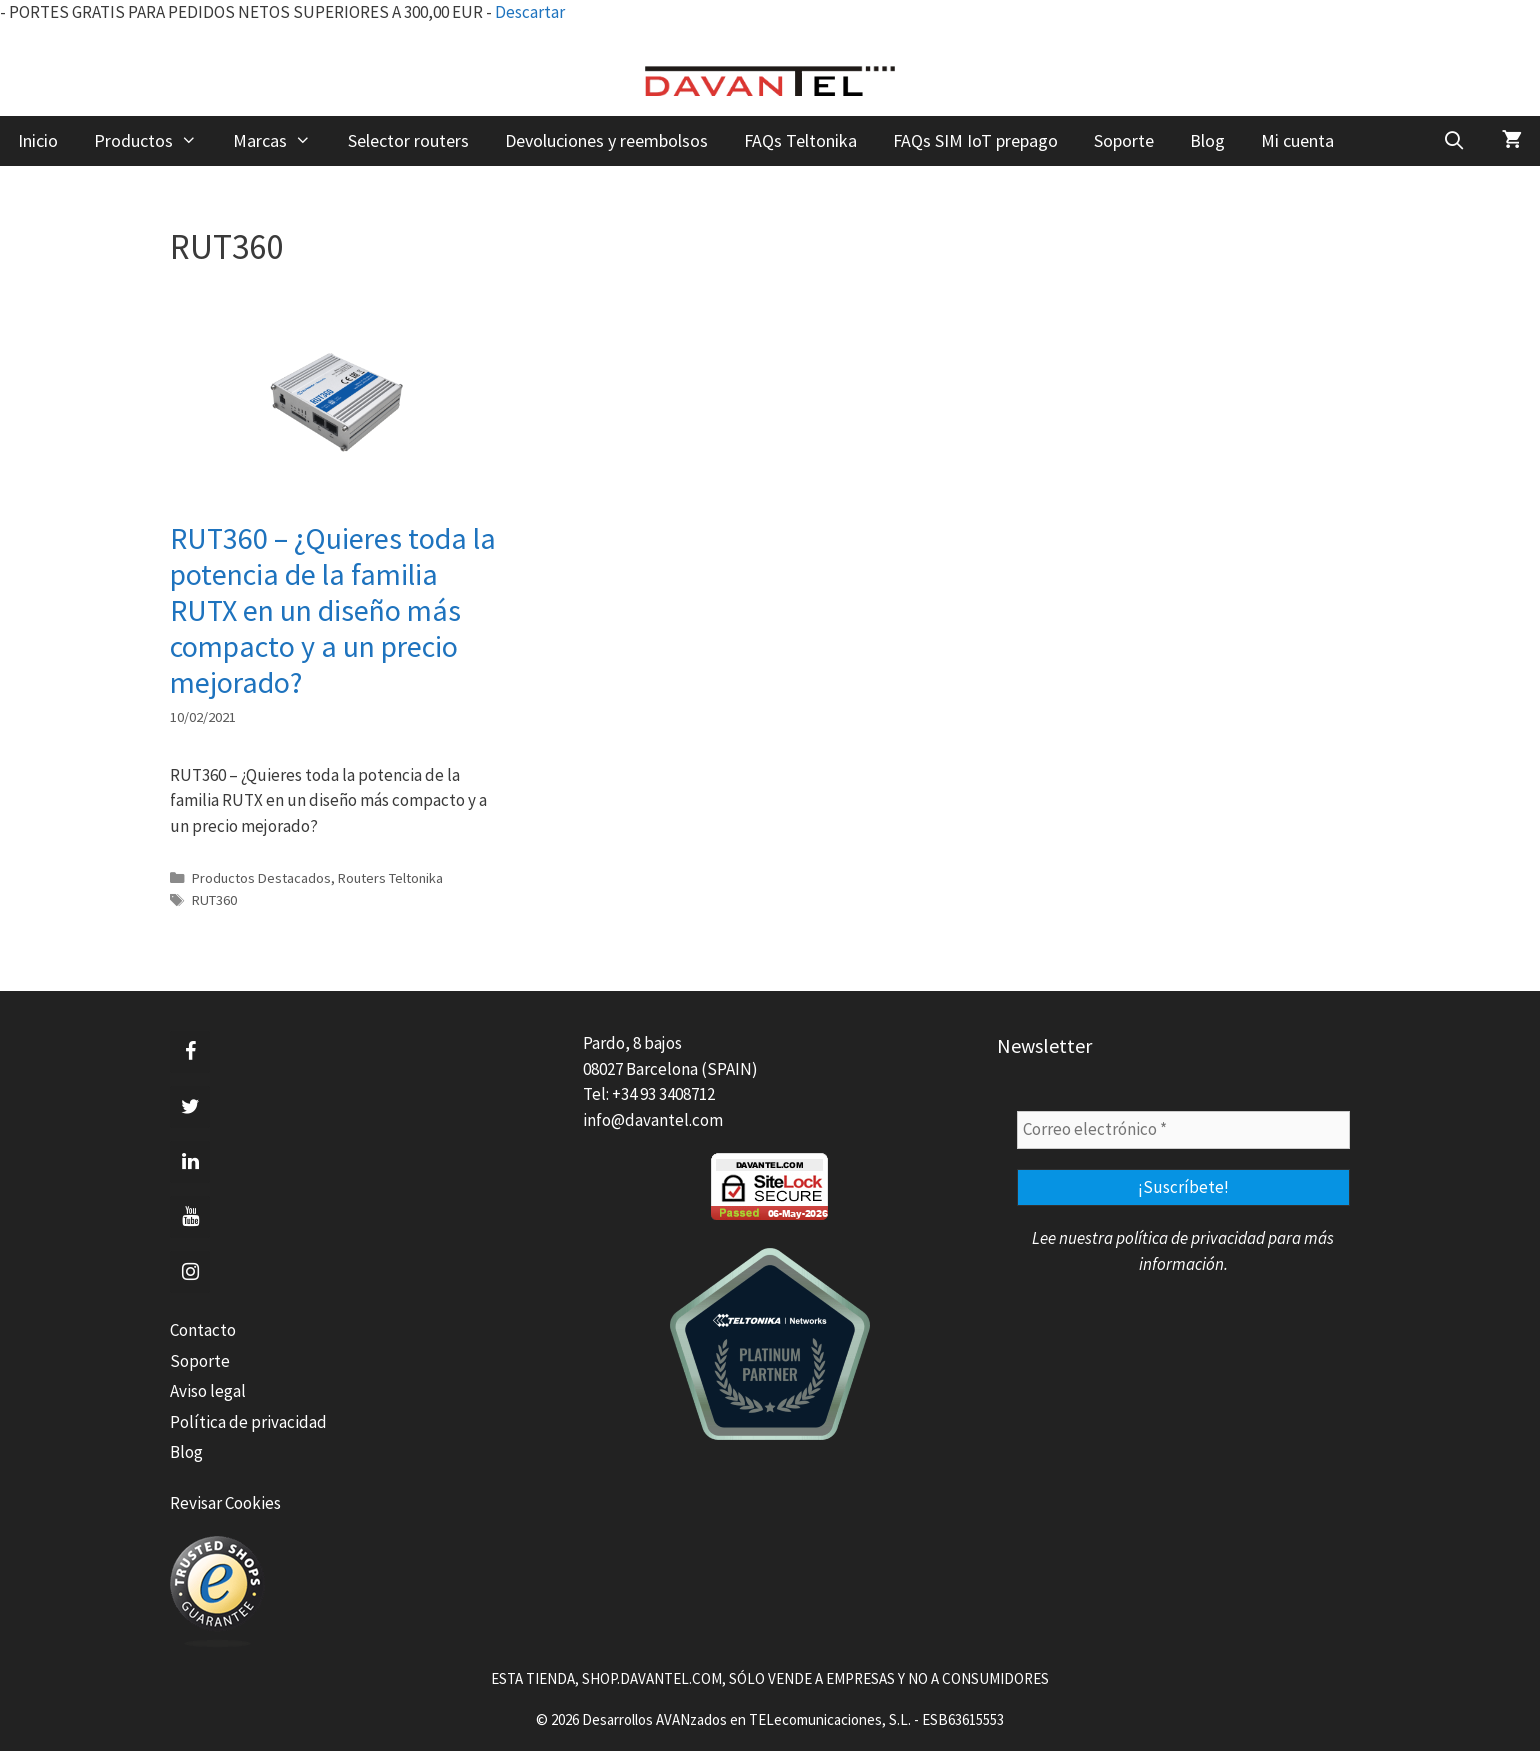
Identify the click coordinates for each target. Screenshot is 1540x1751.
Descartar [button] (530, 12)
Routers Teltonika (390, 878)
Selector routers (408, 140)
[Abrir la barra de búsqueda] (1454, 141)
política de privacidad (1190, 1238)
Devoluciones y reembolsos (606, 140)
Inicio (38, 140)
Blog (1207, 140)
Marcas (281, 141)
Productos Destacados (261, 878)
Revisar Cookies (225, 1503)
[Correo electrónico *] (1183, 1130)
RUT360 (214, 900)
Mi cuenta (1297, 140)
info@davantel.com (653, 1120)
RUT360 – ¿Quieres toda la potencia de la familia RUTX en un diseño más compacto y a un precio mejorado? (333, 610)
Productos (154, 141)
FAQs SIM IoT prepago (975, 140)
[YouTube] (190, 1217)
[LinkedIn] (190, 1162)
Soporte (1124, 140)
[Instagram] (190, 1272)
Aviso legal (208, 1391)
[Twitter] (190, 1107)
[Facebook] (190, 1052)
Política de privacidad (248, 1422)
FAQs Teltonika (800, 140)
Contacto (203, 1330)
